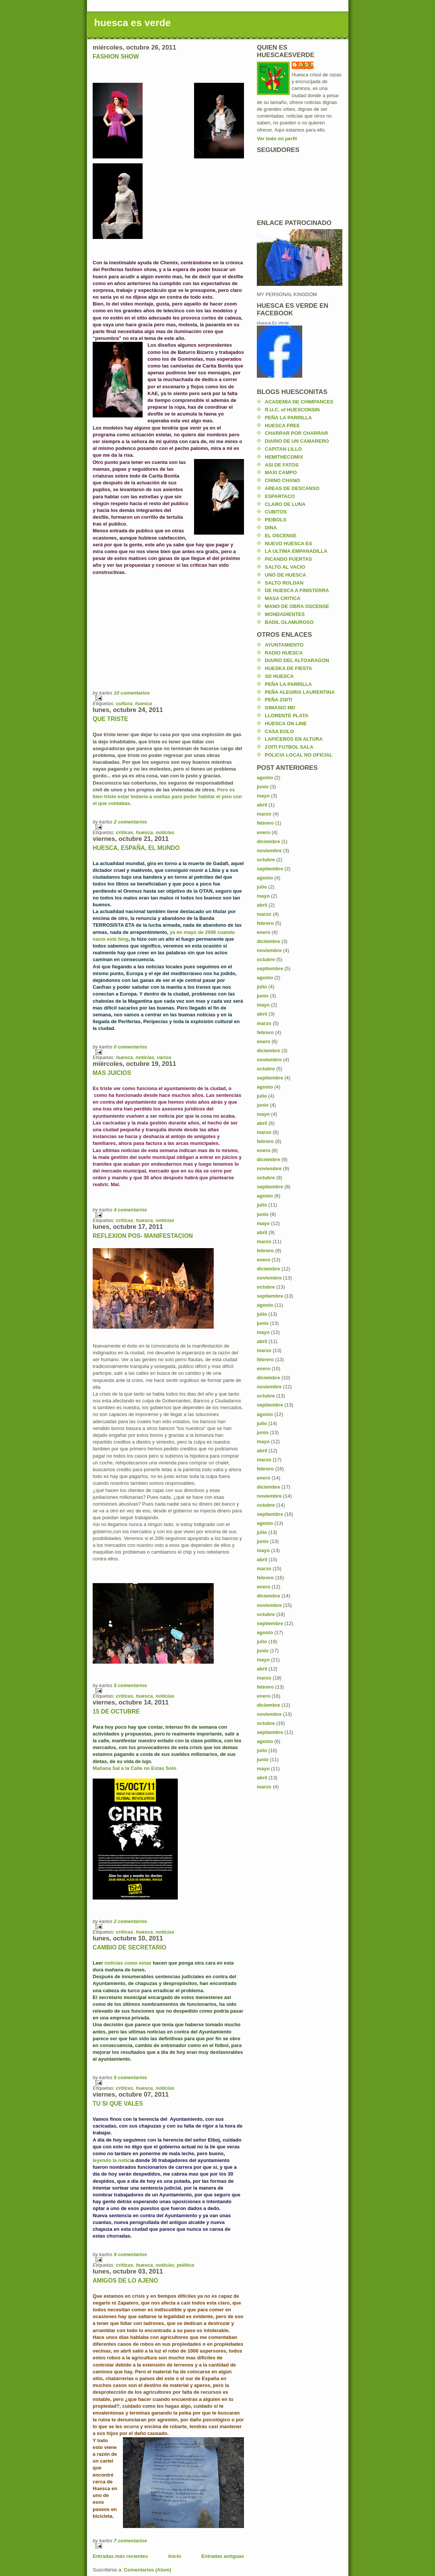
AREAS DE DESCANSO (292, 488)
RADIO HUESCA (284, 653)
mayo (263, 796)
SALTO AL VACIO (285, 567)
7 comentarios (130, 2540)
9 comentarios (130, 2254)
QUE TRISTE (110, 719)
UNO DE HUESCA (285, 575)
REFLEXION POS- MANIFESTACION (143, 1236)
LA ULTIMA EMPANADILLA (296, 551)
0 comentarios (130, 1047)
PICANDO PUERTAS (288, 559)
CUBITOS (276, 512)
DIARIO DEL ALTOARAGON (297, 660)
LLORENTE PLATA (286, 715)
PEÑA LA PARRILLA (288, 417)
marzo (264, 814)
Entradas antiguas (222, 2556)
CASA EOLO (279, 731)
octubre (266, 859)
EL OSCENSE (281, 535)
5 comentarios (130, 1685)
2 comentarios (130, 822)
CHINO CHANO (282, 480)
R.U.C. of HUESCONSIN (292, 410)
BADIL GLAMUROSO (289, 622)
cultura (124, 703)
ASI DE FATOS (281, 465)
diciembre (268, 841)
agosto (265, 777)
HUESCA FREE (282, 425)
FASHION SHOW (116, 56)
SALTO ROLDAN (284, 583)
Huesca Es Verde (273, 323)
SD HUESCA (279, 676)
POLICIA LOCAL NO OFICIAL (298, 755)
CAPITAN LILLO (283, 449)
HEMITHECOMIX (284, 457)
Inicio (174, 2556)
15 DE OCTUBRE (116, 1711)
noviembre (269, 850)
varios (164, 1057)
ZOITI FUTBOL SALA (289, 747)
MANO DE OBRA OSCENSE (297, 606)
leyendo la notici (112, 2160)
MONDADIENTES (284, 614)
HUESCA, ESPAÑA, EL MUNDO (136, 848)
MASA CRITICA (282, 598)
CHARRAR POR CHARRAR (296, 433)
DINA (271, 527)
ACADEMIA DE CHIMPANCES (299, 402)
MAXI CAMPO (281, 472)
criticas (124, 832)
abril (262, 805)
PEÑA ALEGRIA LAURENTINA (300, 692)
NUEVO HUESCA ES (288, 543)
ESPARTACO (280, 496)
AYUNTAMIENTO (284, 645)
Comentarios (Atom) (147, 2570)
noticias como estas (127, 1963)
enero (263, 832)
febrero (265, 823)
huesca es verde (132, 22)
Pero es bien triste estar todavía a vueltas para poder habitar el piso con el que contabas (167, 796)
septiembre (270, 869)
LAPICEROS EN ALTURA (294, 739)
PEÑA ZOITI (278, 700)
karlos (306, 65)
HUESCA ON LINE (286, 723)
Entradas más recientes (120, 2556)
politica (185, 2265)
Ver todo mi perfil (277, 138)
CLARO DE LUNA (285, 504)
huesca (143, 703)
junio (263, 786)
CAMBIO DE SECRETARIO (129, 1947)
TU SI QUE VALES (118, 2103)
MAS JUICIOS (112, 1073)
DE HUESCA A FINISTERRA (297, 590)
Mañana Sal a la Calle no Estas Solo (134, 1768)
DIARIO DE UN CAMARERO (297, 441)
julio (262, 887)
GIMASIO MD (280, 707)
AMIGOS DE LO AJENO (125, 2280)
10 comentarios (132, 693)
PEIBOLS (275, 520)
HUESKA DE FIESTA (288, 668)
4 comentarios (130, 1210)
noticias (164, 832)
